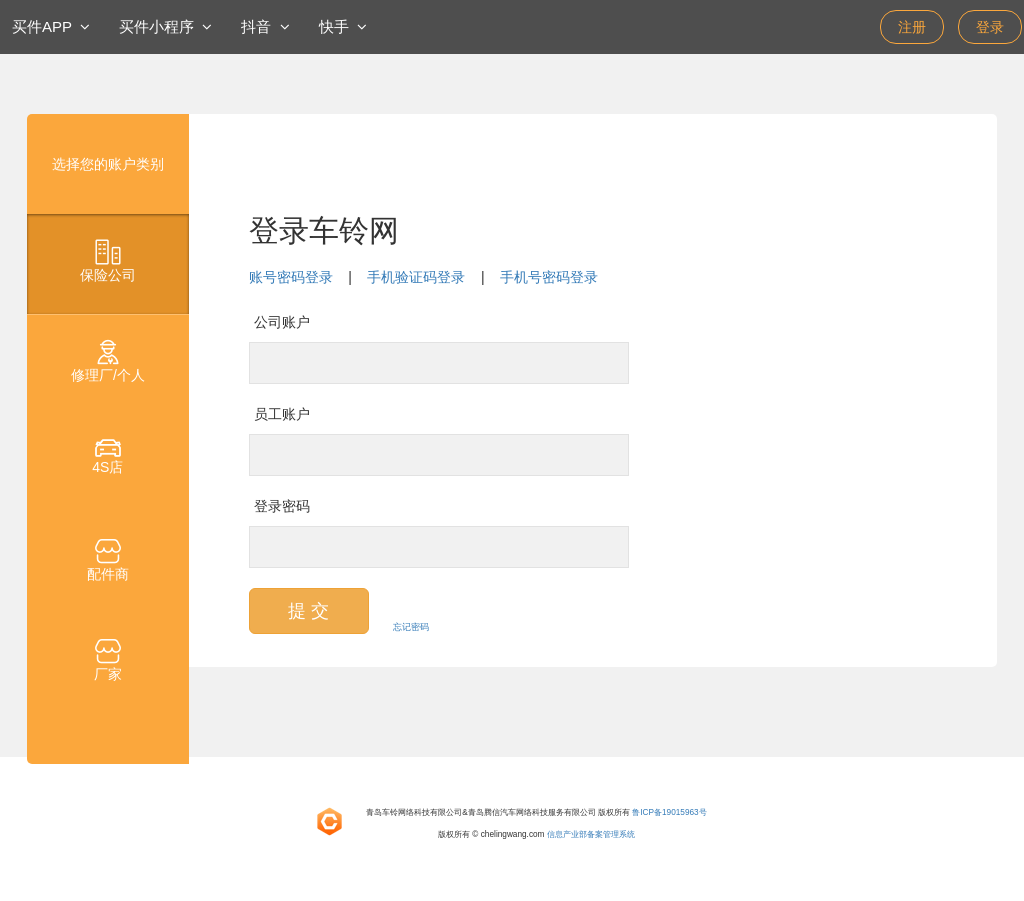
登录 (990, 27)
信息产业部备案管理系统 (591, 834)
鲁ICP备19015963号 (669, 812)
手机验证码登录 (416, 277)
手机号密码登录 (549, 277)
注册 (912, 27)
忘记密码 (411, 627)
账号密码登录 (291, 277)
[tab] (108, 264)
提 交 (308, 611)
